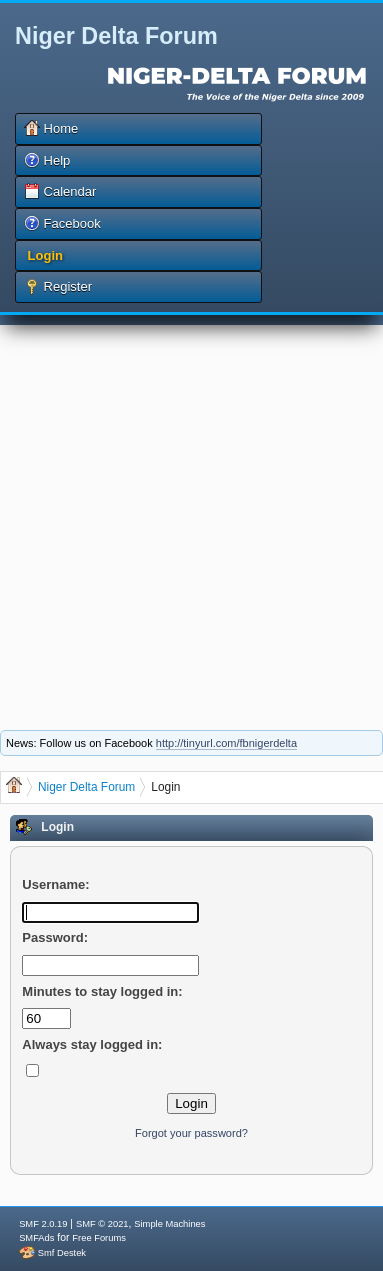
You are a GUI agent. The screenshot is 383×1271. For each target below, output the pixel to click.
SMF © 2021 (102, 1224)
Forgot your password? (191, 1133)
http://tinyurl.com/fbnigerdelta (226, 743)
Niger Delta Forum (116, 36)
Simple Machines (169, 1224)
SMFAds (36, 1238)
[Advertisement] (187, 512)
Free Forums (98, 1238)
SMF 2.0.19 (43, 1224)
